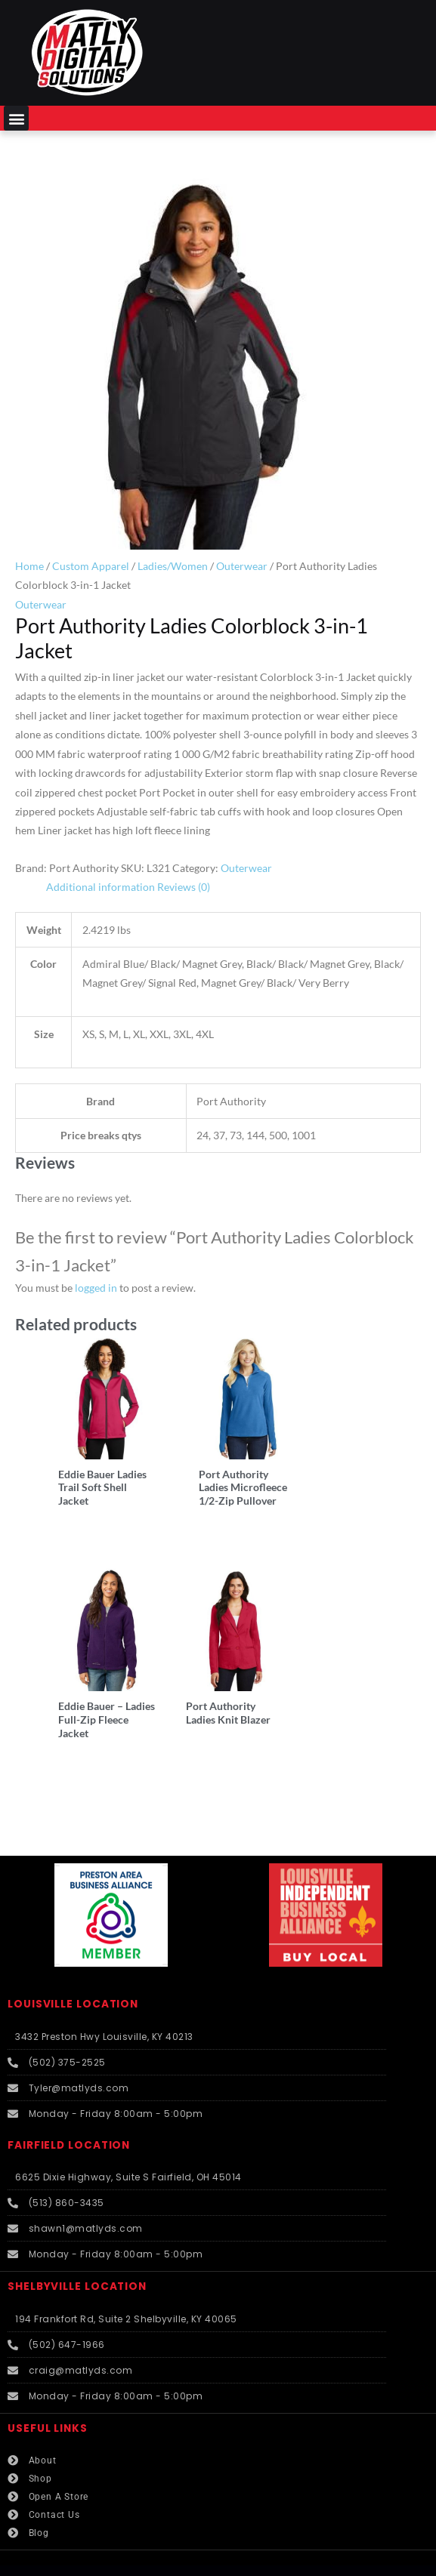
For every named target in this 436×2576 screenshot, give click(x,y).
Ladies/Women (173, 565)
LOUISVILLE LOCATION (73, 1970)
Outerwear (241, 565)
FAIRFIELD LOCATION (69, 2110)
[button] (16, 118)
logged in (96, 1287)
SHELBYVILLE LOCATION (77, 2252)
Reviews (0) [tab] (183, 886)
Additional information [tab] (100, 886)
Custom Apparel (90, 565)
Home (29, 565)
